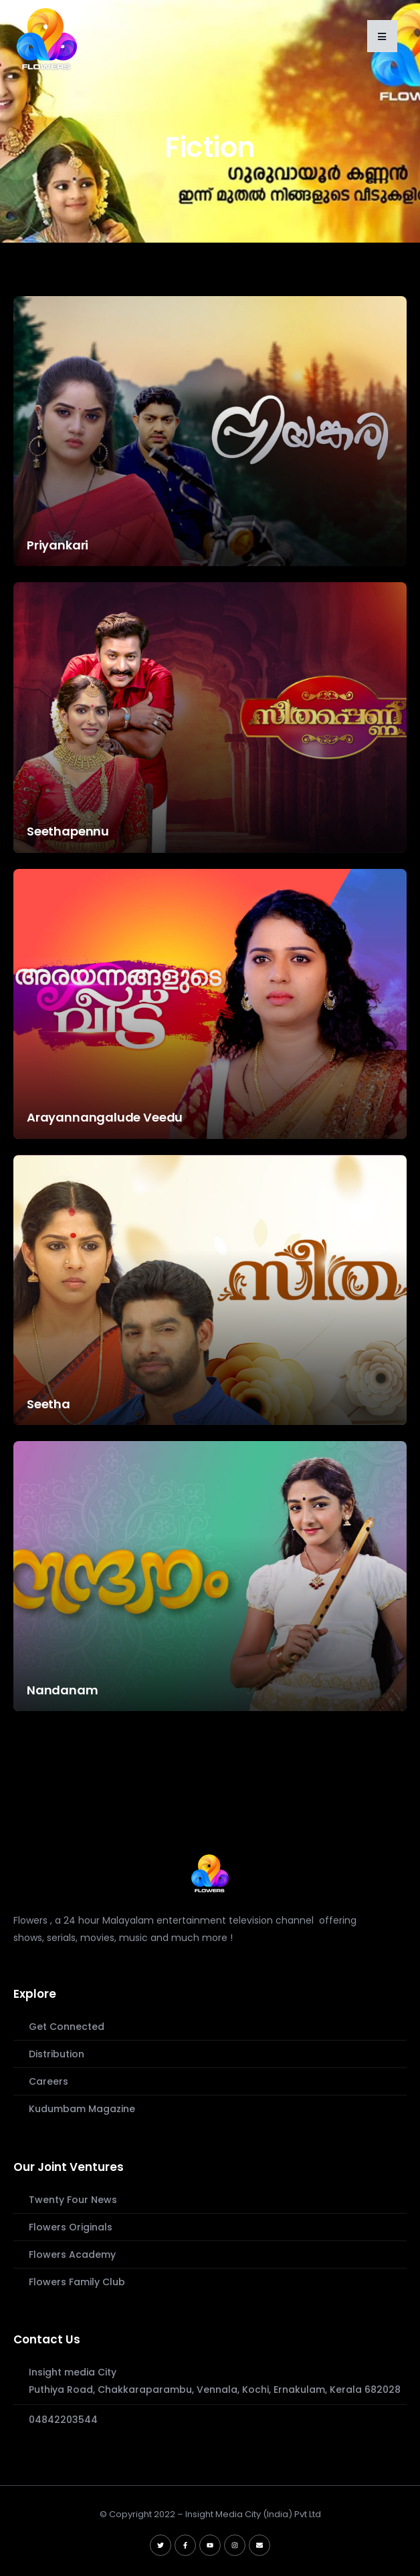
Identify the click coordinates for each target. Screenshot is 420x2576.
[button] (382, 36)
